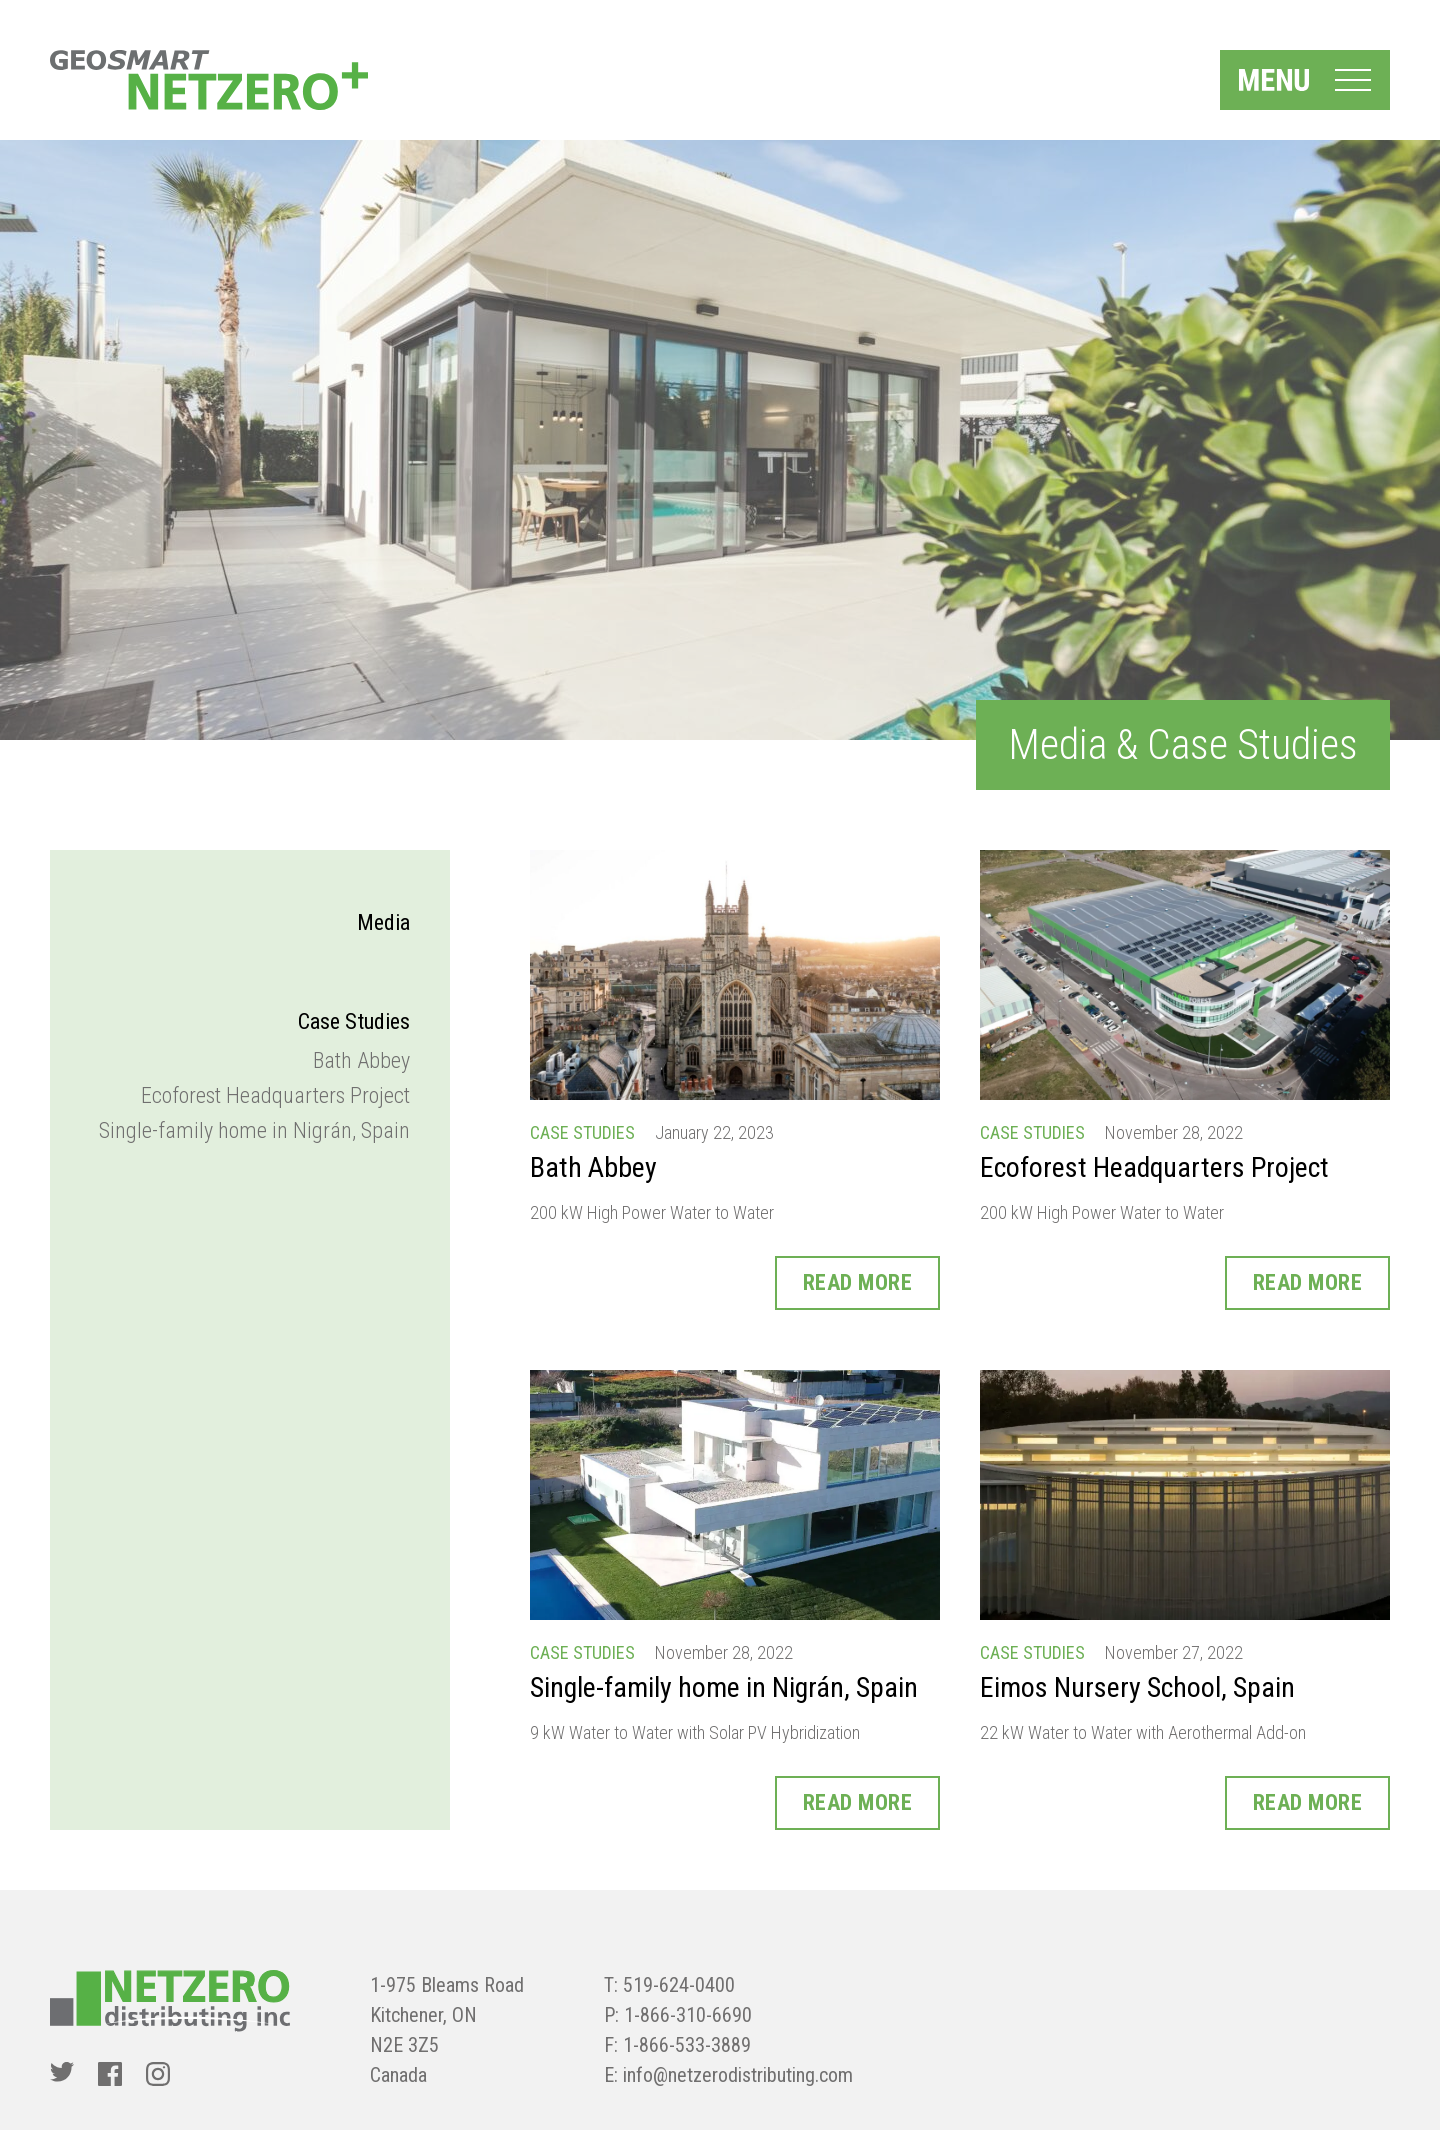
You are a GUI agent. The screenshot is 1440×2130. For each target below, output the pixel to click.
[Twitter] (62, 2074)
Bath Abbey (361, 1060)
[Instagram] (158, 2074)
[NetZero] (209, 80)
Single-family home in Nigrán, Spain (254, 1130)
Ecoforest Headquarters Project (275, 1095)
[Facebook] (110, 2074)
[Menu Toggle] (1305, 80)
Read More (858, 1282)
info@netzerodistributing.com (738, 2075)
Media (383, 922)
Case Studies (354, 1021)
